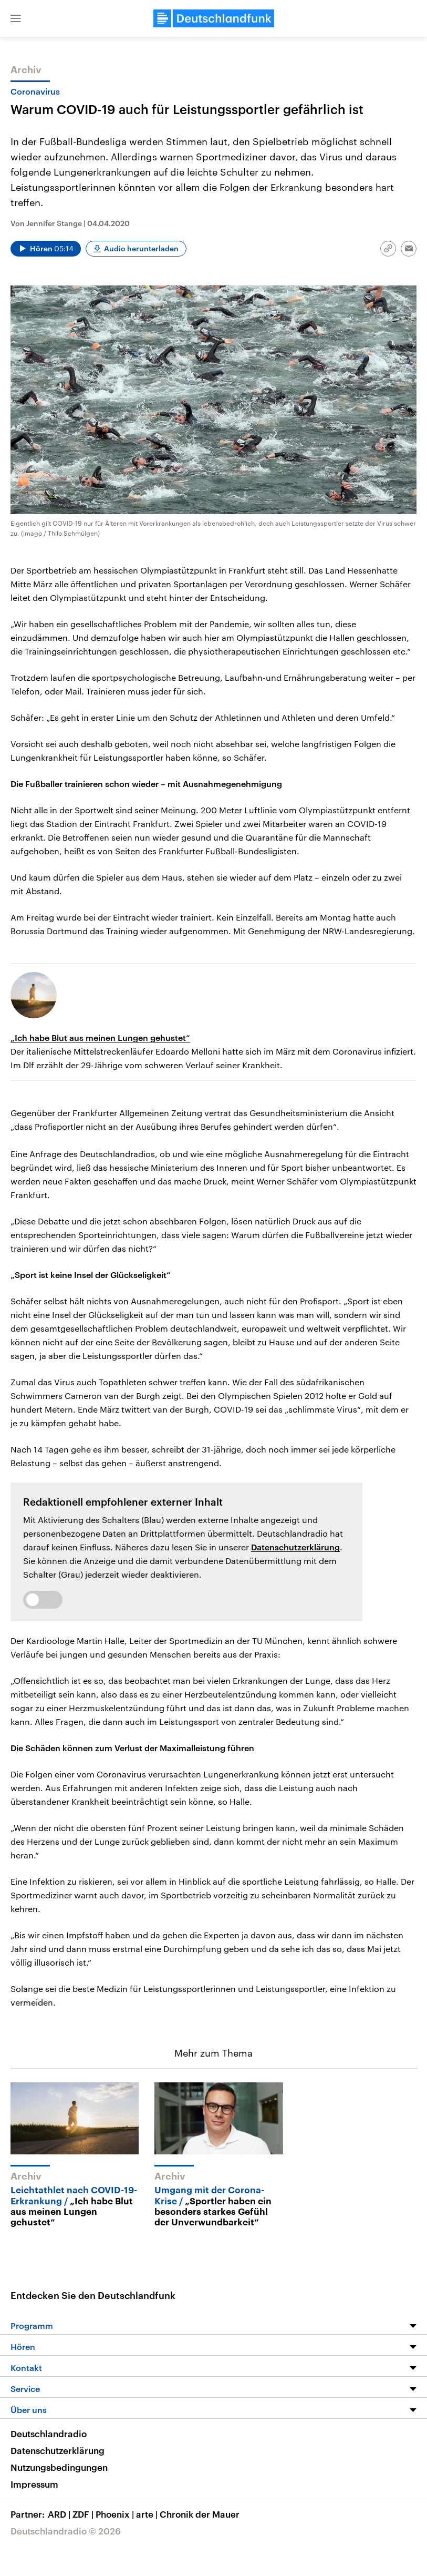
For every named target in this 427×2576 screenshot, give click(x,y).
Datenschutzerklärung (295, 1547)
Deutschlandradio (49, 2433)
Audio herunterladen (141, 248)
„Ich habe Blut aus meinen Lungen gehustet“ (100, 1037)
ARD (60, 2514)
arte (148, 2514)
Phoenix (116, 2514)
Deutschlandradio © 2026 (66, 2531)
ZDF (84, 2514)
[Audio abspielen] (46, 249)
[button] (16, 18)
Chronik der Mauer (199, 2514)
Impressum (34, 2484)
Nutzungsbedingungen (59, 2467)
